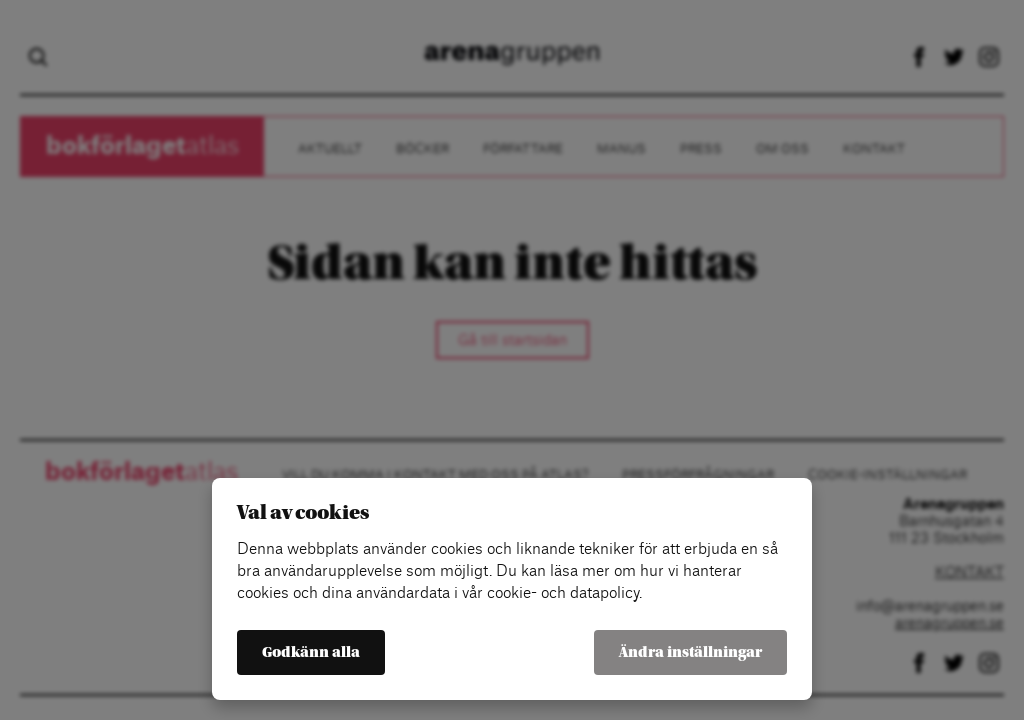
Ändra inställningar (690, 652)
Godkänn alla (311, 652)
